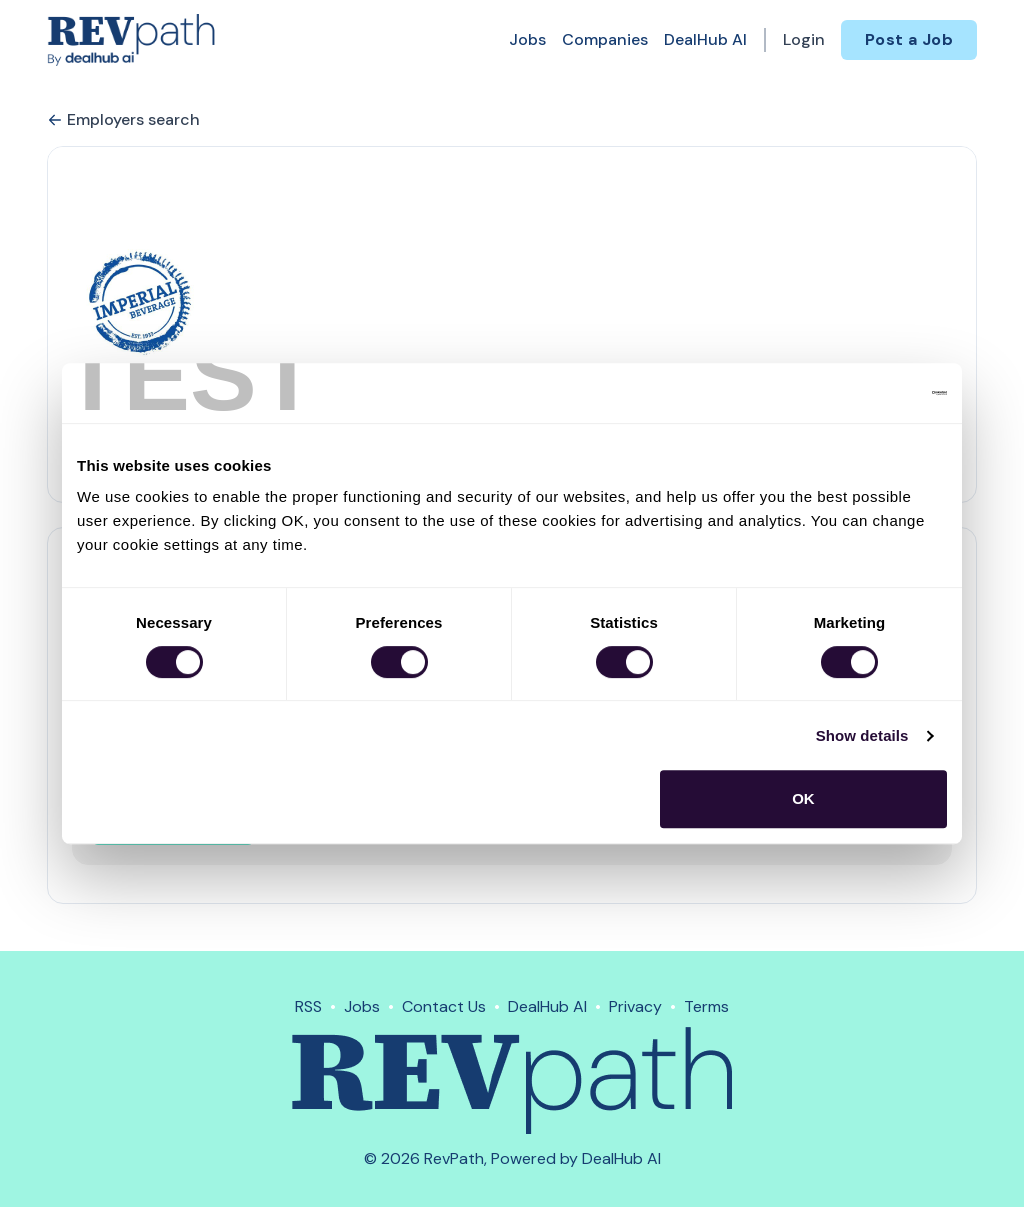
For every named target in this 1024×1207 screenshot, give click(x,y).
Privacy (635, 1006)
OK (803, 798)
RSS (308, 1006)
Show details (862, 735)
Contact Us (444, 1006)
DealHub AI (705, 39)
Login (804, 39)
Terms (706, 1006)
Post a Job (909, 39)
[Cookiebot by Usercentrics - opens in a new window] (859, 393)
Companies (605, 39)
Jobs (527, 39)
